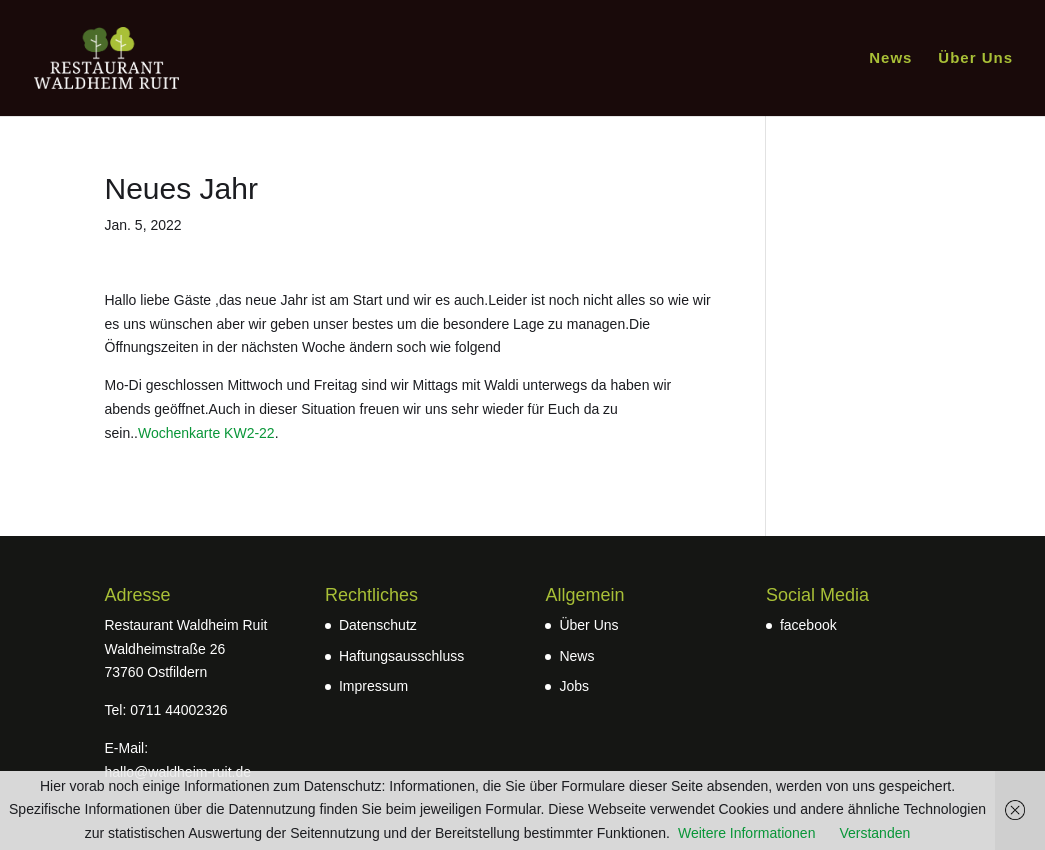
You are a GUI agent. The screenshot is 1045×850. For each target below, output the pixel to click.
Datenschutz (378, 625)
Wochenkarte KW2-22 (206, 433)
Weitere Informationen (746, 833)
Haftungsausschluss (401, 656)
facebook (808, 625)
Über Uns (975, 58)
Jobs (574, 686)
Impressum (373, 686)
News (890, 58)
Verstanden (874, 833)
